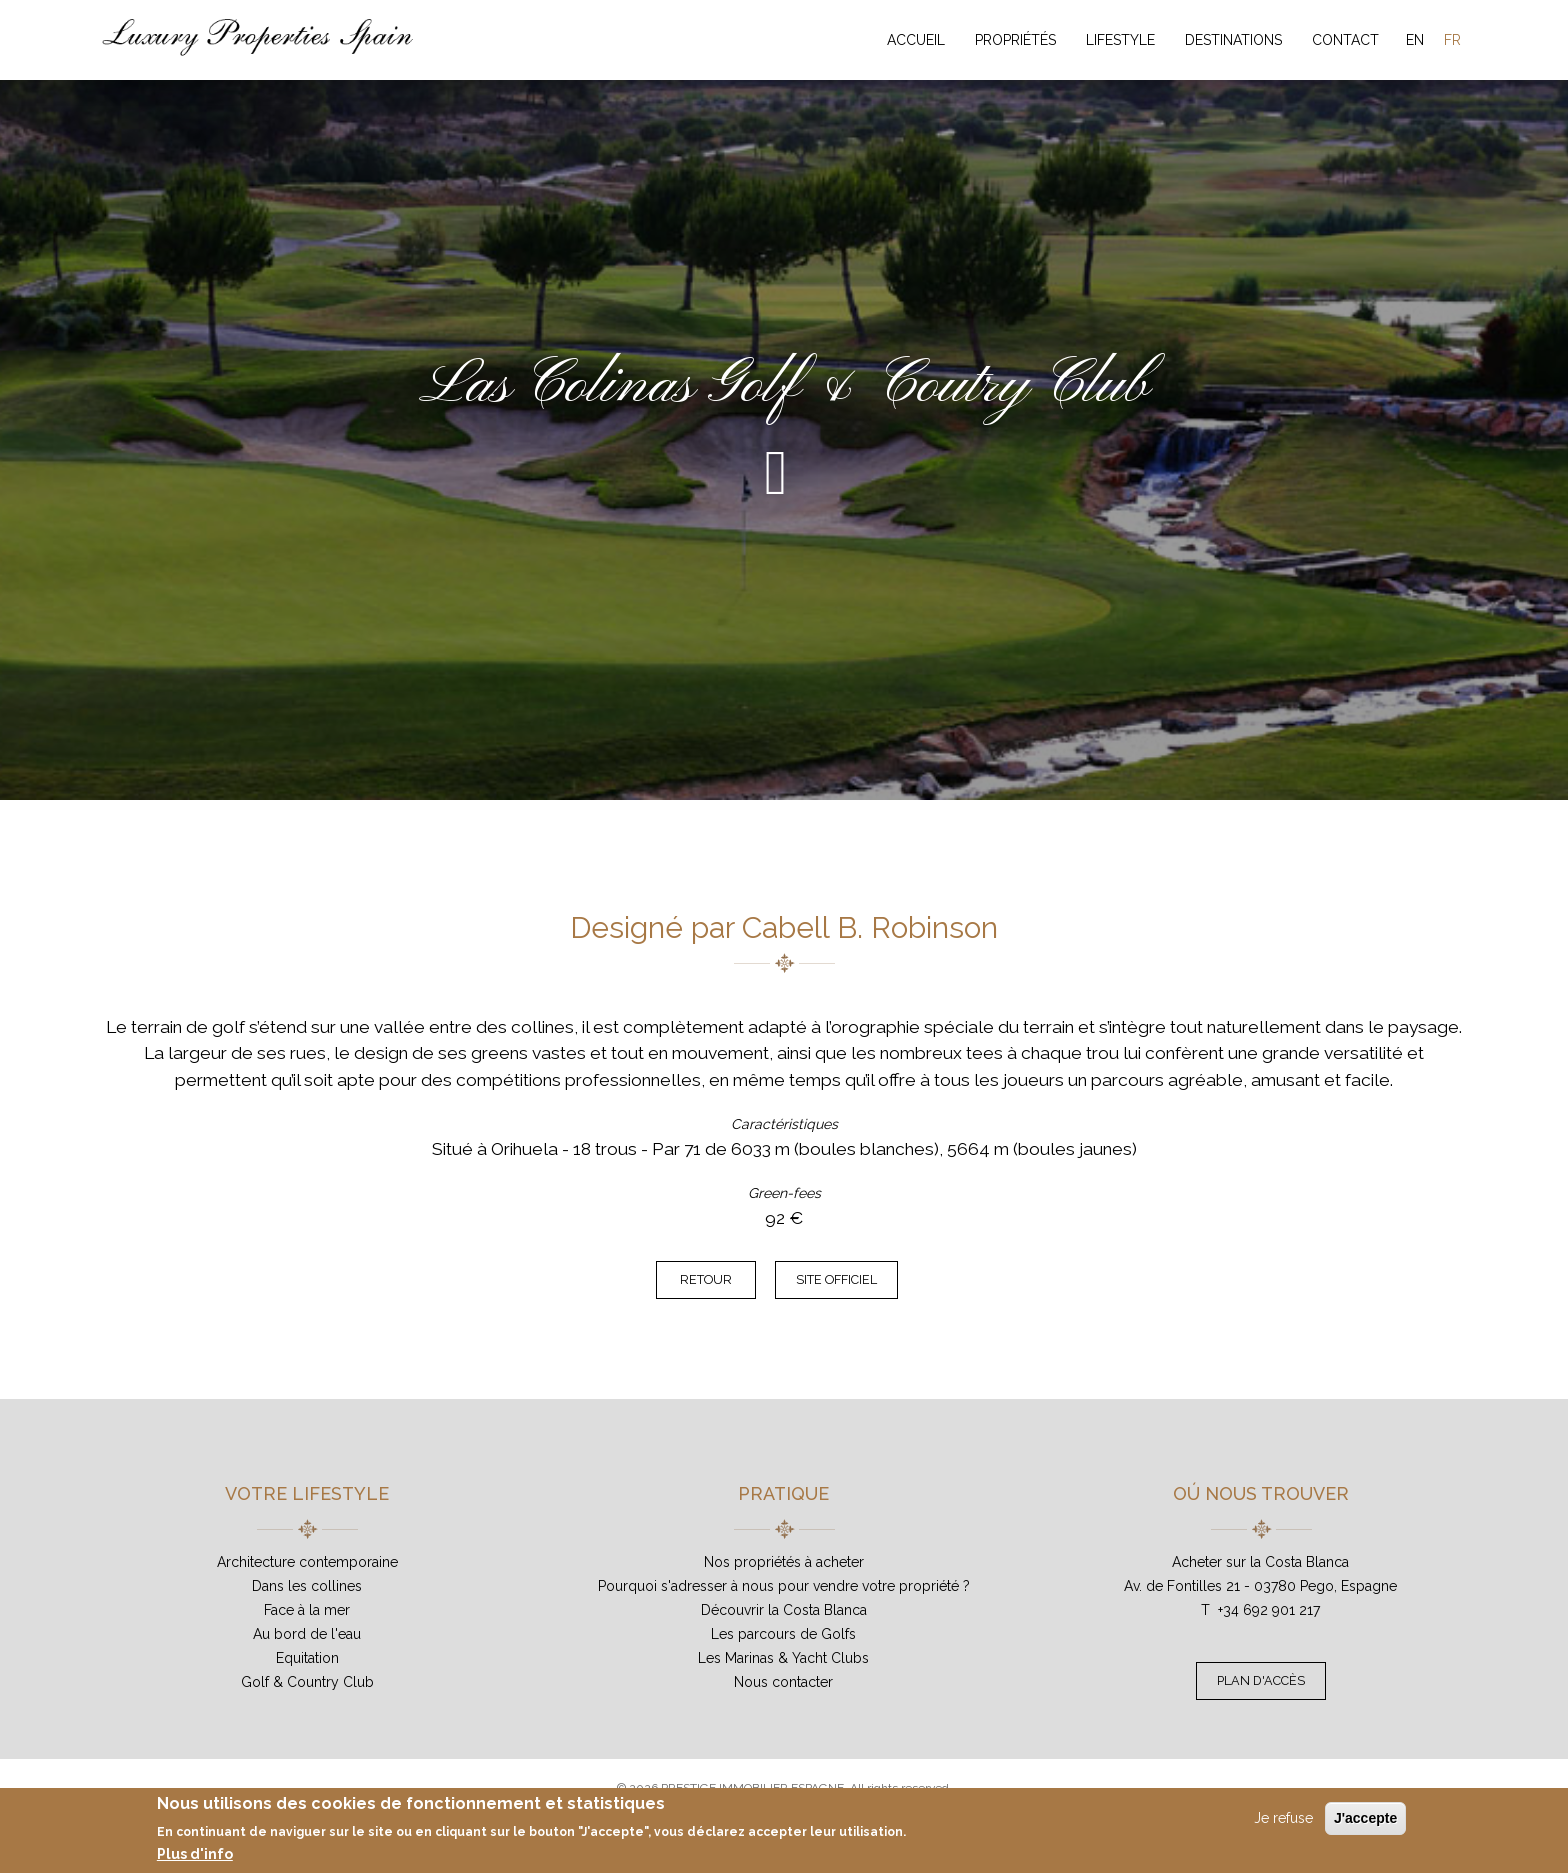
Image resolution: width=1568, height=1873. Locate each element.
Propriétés (1015, 40)
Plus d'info (195, 1854)
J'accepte (1365, 1818)
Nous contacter (783, 1682)
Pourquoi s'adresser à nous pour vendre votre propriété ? (784, 1586)
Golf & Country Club (307, 1682)
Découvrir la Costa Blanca (784, 1610)
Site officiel (836, 1279)
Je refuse (1283, 1818)
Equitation (307, 1658)
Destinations (1233, 40)
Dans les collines (307, 1586)
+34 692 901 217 (1269, 1610)
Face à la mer (307, 1610)
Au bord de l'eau (307, 1634)
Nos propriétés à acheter (784, 1562)
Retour (706, 1279)
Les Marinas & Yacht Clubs (783, 1658)
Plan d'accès (1261, 1680)
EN (1415, 40)
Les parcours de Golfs (783, 1634)
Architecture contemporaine (307, 1562)
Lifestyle (1120, 40)
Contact (1345, 40)
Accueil (916, 40)
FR (1452, 40)
